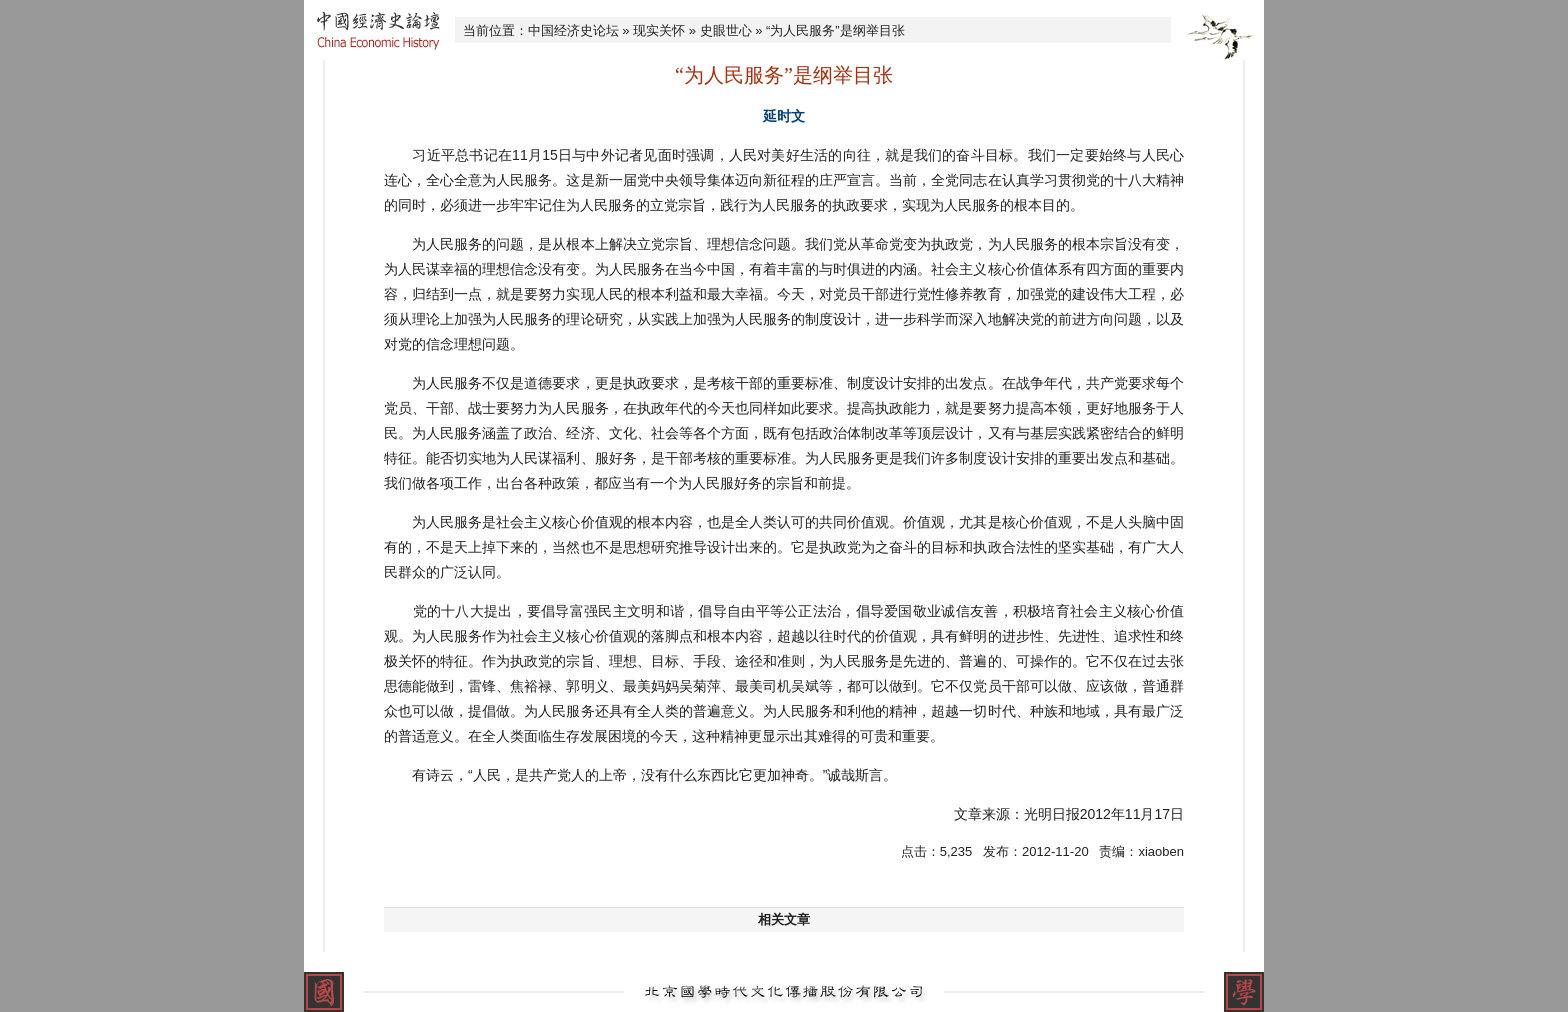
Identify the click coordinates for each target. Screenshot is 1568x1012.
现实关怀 (659, 30)
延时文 (784, 116)
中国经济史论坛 (573, 30)
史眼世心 (726, 30)
